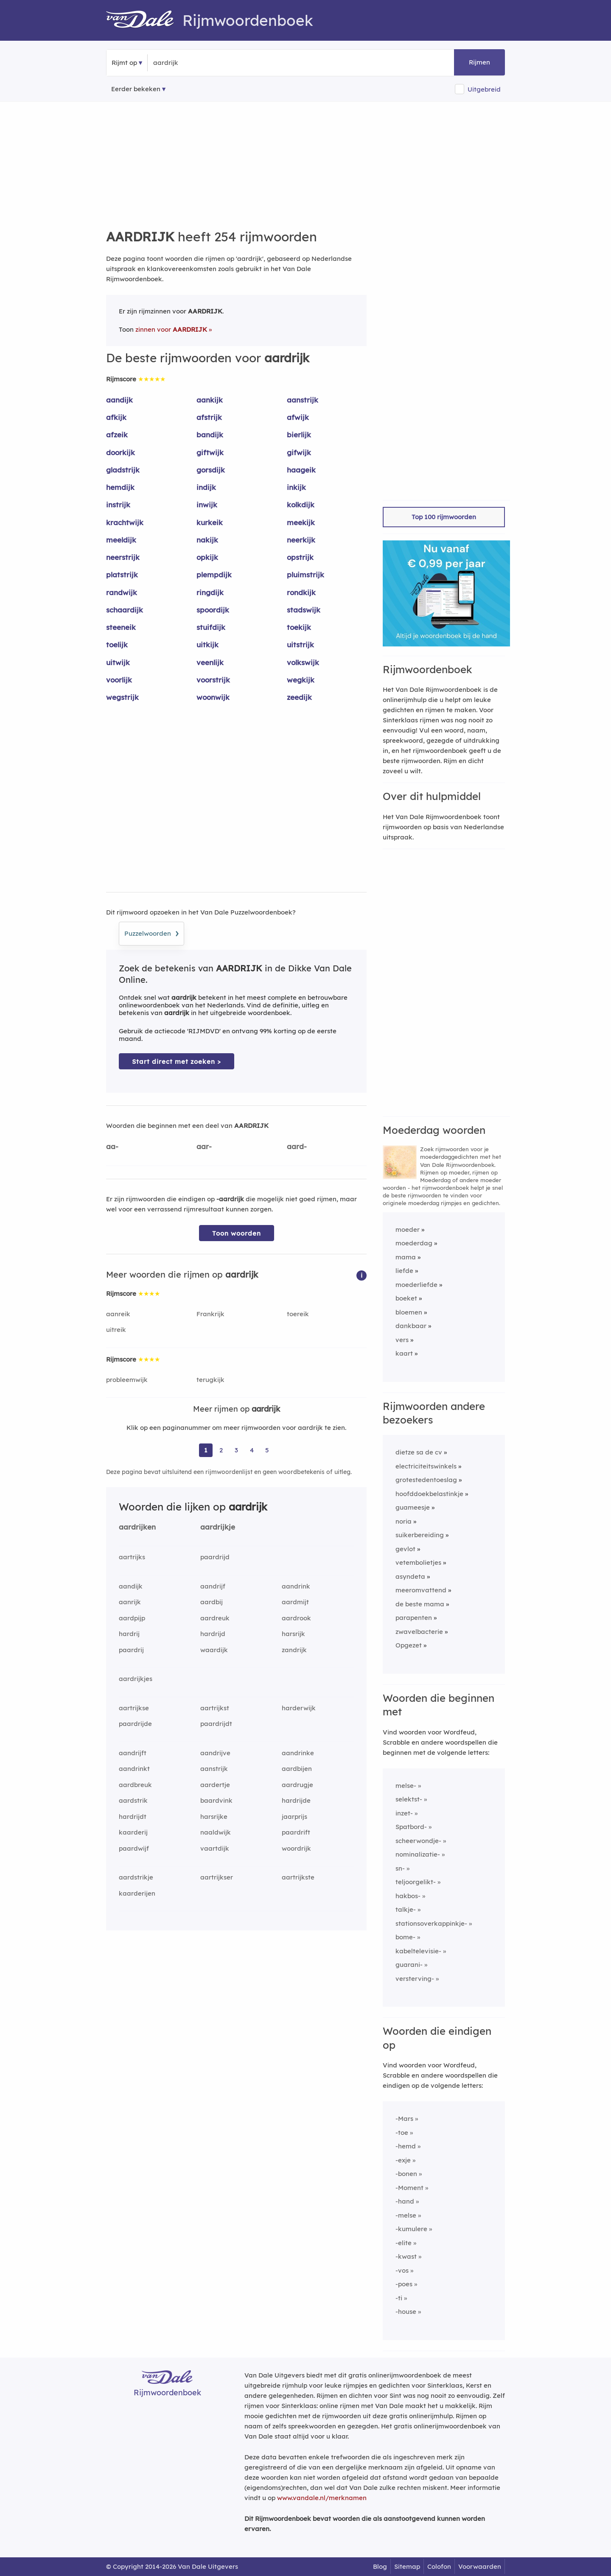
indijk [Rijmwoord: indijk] (206, 487)
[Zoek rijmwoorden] (194, 63)
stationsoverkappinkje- (431, 1923)
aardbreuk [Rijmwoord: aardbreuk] (135, 1785)
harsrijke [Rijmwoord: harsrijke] (213, 1816)
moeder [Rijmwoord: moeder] (407, 1229)
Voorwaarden (479, 2566)
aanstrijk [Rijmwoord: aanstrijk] (302, 399)
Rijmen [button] (479, 62)
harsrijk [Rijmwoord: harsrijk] (293, 1634)
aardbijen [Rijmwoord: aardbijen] (297, 1769)
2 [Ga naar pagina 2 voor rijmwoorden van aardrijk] (221, 1450)
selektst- (408, 1799)
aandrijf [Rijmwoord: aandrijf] (212, 1586)
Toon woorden (236, 1233)
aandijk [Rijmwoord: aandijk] (119, 399)
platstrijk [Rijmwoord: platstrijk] (122, 574)
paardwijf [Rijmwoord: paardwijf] (134, 1848)
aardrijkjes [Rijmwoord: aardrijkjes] (135, 1679)
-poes (403, 2284)
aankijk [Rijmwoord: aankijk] (209, 399)
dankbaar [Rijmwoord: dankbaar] (410, 1326)
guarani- (409, 1965)
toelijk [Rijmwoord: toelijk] (117, 644)
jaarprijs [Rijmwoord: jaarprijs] (294, 1816)
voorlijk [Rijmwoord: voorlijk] (119, 679)
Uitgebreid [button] (484, 89)
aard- (297, 1146)
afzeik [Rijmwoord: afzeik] (117, 434)
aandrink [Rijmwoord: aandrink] (296, 1586)
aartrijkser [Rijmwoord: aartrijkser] (216, 1877)
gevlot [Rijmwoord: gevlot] (405, 1549)
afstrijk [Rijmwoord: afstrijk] (209, 417)
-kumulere (411, 2229)
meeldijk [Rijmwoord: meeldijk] (121, 539)
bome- (405, 1937)
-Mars (404, 2119)
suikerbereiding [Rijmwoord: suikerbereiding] (419, 1535)
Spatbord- (411, 1827)
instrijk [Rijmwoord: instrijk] (118, 504)
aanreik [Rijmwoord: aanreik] (118, 1314)
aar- (204, 1146)
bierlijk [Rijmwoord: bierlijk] (299, 434)
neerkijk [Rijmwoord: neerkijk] (301, 539)
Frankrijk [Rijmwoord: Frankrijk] (210, 1314)
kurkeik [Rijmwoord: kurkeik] (209, 522)
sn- (400, 1868)
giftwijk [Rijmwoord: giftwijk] (210, 452)
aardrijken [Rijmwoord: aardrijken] (137, 1526)
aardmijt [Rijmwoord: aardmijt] (295, 1602)
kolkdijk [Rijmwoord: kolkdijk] (300, 504)
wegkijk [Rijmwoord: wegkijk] (300, 679)
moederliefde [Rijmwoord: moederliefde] (416, 1285)
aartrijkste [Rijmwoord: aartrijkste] (298, 1877)
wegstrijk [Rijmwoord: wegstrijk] (122, 697)
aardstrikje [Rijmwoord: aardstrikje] (136, 1877)
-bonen (406, 2174)
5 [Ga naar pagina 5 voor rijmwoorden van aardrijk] (267, 1450)
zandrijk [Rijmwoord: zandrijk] (294, 1650)
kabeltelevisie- (418, 1951)
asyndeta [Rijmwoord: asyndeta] (410, 1576)
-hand (404, 2201)
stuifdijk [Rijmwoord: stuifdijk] (210, 627)
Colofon (439, 2566)
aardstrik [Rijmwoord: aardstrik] (133, 1800)
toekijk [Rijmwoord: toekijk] (299, 627)
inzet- (404, 1813)
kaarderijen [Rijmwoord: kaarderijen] (137, 1893)
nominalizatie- (417, 1854)
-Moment (409, 2188)
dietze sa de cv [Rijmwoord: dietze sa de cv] (418, 1452)
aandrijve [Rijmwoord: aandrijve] (215, 1753)
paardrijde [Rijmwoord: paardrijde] (135, 1724)
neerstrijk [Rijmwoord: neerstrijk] (123, 557)
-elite (403, 2243)
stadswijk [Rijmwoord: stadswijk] (303, 609)
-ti (398, 2298)
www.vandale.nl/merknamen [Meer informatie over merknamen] (322, 2498)
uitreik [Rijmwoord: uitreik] (116, 1330)
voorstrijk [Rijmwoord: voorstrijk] (213, 679)
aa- (112, 1146)
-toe (401, 2132)
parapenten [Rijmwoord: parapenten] (413, 1618)
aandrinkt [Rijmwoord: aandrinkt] (134, 1769)
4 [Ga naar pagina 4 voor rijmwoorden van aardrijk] (252, 1450)
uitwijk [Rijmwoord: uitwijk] (118, 662)
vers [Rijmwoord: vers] (402, 1340)
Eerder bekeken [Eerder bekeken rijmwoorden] (135, 89)
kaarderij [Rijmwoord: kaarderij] (133, 1832)
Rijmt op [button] (124, 63)
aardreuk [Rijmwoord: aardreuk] (215, 1618)
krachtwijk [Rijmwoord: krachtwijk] (124, 522)
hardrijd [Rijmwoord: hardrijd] (212, 1634)
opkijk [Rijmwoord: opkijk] (207, 557)
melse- (405, 1786)
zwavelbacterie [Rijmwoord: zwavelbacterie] (419, 1632)
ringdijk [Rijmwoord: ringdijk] (210, 592)
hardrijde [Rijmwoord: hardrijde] (296, 1800)
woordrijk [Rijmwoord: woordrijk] (296, 1848)
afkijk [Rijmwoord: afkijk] (116, 417)
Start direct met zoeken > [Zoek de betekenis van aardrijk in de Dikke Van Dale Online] (176, 1061)
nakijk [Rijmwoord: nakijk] (207, 539)
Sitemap (407, 2566)
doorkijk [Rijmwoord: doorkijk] (120, 452)
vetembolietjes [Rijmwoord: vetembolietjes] (418, 1562)
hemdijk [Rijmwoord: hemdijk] (120, 487)
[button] (361, 1275)
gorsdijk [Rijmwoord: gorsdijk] (210, 469)
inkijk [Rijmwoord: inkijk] (296, 487)
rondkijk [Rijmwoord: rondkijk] (301, 592)
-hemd (405, 2146)
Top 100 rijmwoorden (444, 517)
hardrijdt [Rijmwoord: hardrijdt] (132, 1816)
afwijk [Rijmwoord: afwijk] (298, 417)
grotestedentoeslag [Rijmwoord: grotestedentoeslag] (426, 1480)
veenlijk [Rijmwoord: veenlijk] (210, 662)
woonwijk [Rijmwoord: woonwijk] (213, 697)
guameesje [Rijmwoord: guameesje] (412, 1507)
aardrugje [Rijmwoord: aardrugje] (297, 1785)
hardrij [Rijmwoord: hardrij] (129, 1634)
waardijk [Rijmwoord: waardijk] (214, 1650)
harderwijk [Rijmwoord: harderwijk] (299, 1708)
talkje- (405, 1909)
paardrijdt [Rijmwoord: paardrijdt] (216, 1724)
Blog (380, 2566)
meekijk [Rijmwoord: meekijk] (301, 522)
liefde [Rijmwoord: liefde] (404, 1271)
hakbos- (407, 1896)
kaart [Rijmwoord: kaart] (404, 1353)
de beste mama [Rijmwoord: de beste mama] (419, 1604)
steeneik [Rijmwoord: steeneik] (121, 627)
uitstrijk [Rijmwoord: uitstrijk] (300, 644)
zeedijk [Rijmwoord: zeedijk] (299, 697)
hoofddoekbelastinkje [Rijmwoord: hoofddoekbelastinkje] (429, 1494)
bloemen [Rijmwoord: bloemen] (408, 1312)
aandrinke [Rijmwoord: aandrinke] (298, 1753)
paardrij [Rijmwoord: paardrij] (131, 1650)
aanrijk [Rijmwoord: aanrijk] (130, 1602)
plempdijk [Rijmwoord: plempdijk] (214, 574)
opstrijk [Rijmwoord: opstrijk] (300, 557)
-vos (402, 2270)
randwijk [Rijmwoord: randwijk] (121, 592)
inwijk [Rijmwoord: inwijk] (206, 504)
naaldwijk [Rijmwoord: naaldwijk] (215, 1832)
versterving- (414, 1979)
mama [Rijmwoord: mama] (405, 1257)
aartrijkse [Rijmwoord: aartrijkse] (134, 1708)
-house (405, 2311)
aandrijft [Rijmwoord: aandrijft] (132, 1753)
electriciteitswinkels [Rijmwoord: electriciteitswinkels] (426, 1466)
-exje (403, 2160)
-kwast (406, 2256)
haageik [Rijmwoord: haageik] (301, 469)
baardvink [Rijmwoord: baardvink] (216, 1800)
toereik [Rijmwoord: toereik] (298, 1314)
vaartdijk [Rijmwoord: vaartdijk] (214, 1848)
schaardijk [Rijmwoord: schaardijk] (124, 609)
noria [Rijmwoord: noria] (403, 1521)
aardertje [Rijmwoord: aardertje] (215, 1785)
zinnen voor (171, 329)
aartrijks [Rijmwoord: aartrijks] (132, 1557)
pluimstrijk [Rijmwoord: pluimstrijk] (305, 574)
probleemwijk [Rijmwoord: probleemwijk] (127, 1380)
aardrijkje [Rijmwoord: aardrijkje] (217, 1526)
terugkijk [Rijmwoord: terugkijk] (210, 1380)
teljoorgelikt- (415, 1882)
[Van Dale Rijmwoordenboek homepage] (144, 20)
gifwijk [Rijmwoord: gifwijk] (299, 452)
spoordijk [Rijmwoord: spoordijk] (212, 609)
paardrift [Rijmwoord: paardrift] (296, 1832)
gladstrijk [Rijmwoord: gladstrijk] (123, 469)
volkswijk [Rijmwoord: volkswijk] (303, 662)
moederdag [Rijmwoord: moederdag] (413, 1243)
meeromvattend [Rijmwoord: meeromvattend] (420, 1590)
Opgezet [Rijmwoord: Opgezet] (408, 1645)
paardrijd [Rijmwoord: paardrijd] (215, 1557)
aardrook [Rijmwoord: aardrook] (296, 1618)
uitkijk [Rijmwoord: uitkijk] (207, 644)
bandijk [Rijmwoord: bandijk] (209, 434)
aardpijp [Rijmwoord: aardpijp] (132, 1618)
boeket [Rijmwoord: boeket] (406, 1298)
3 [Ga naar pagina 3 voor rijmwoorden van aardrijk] (236, 1450)
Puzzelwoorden (151, 932)
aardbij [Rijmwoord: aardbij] (211, 1602)
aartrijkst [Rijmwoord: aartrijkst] (214, 1708)
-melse (405, 2215)
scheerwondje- (418, 1841)
